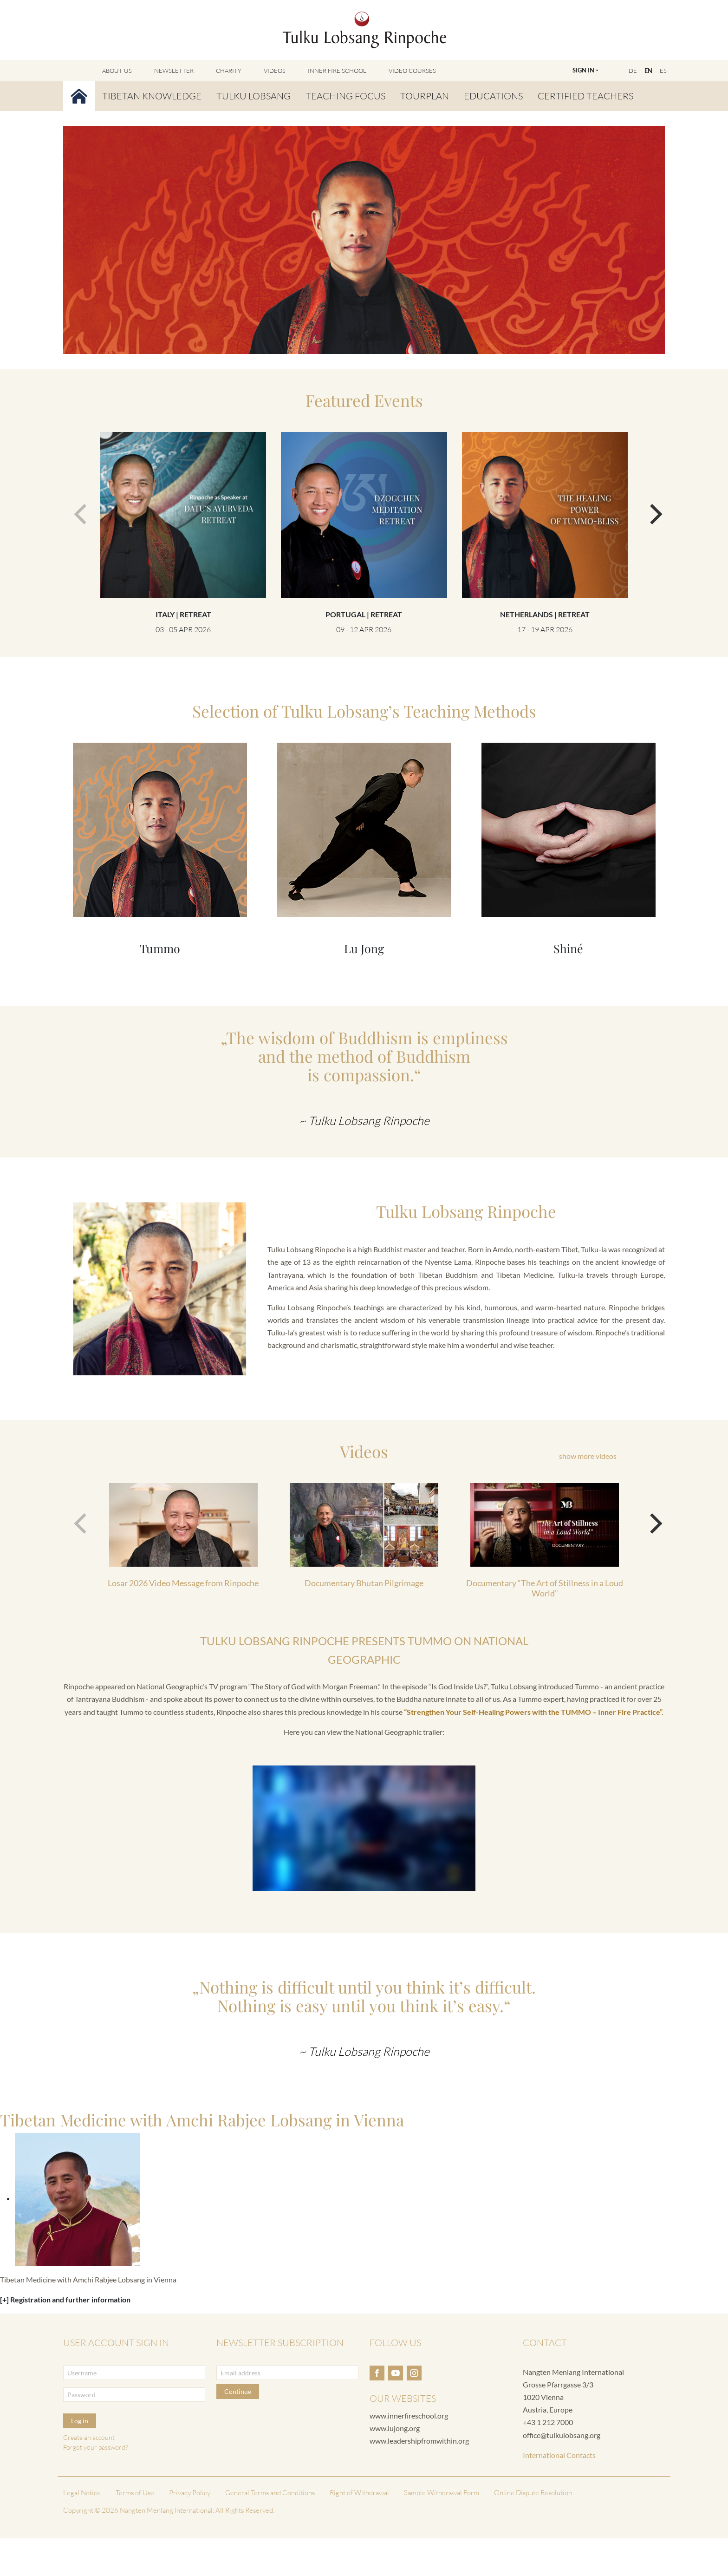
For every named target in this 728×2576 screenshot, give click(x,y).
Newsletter (174, 70)
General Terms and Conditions (270, 2492)
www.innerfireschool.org (409, 2415)
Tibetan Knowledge (152, 96)
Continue (237, 2391)
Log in (79, 2421)
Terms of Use (135, 2492)
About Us (117, 70)
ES (663, 70)
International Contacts (559, 2455)
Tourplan (424, 96)
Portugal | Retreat (363, 614)
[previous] (78, 510)
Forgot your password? (95, 2447)
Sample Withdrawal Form (441, 2492)
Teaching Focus (345, 96)
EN (648, 70)
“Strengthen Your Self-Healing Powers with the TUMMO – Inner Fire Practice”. (533, 1711)
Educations (493, 96)
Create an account (89, 2437)
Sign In (583, 70)
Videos (275, 70)
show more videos (588, 1455)
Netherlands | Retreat (545, 614)
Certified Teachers (585, 96)
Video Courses (412, 70)
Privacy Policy (189, 2492)
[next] (650, 510)
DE (633, 70)
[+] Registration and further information (65, 2299)
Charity (228, 70)
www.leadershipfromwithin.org (419, 2440)
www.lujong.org (395, 2428)
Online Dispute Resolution (533, 2492)
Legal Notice (82, 2492)
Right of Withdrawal (359, 2492)
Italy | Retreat (183, 614)
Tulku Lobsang (253, 96)
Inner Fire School (337, 70)
